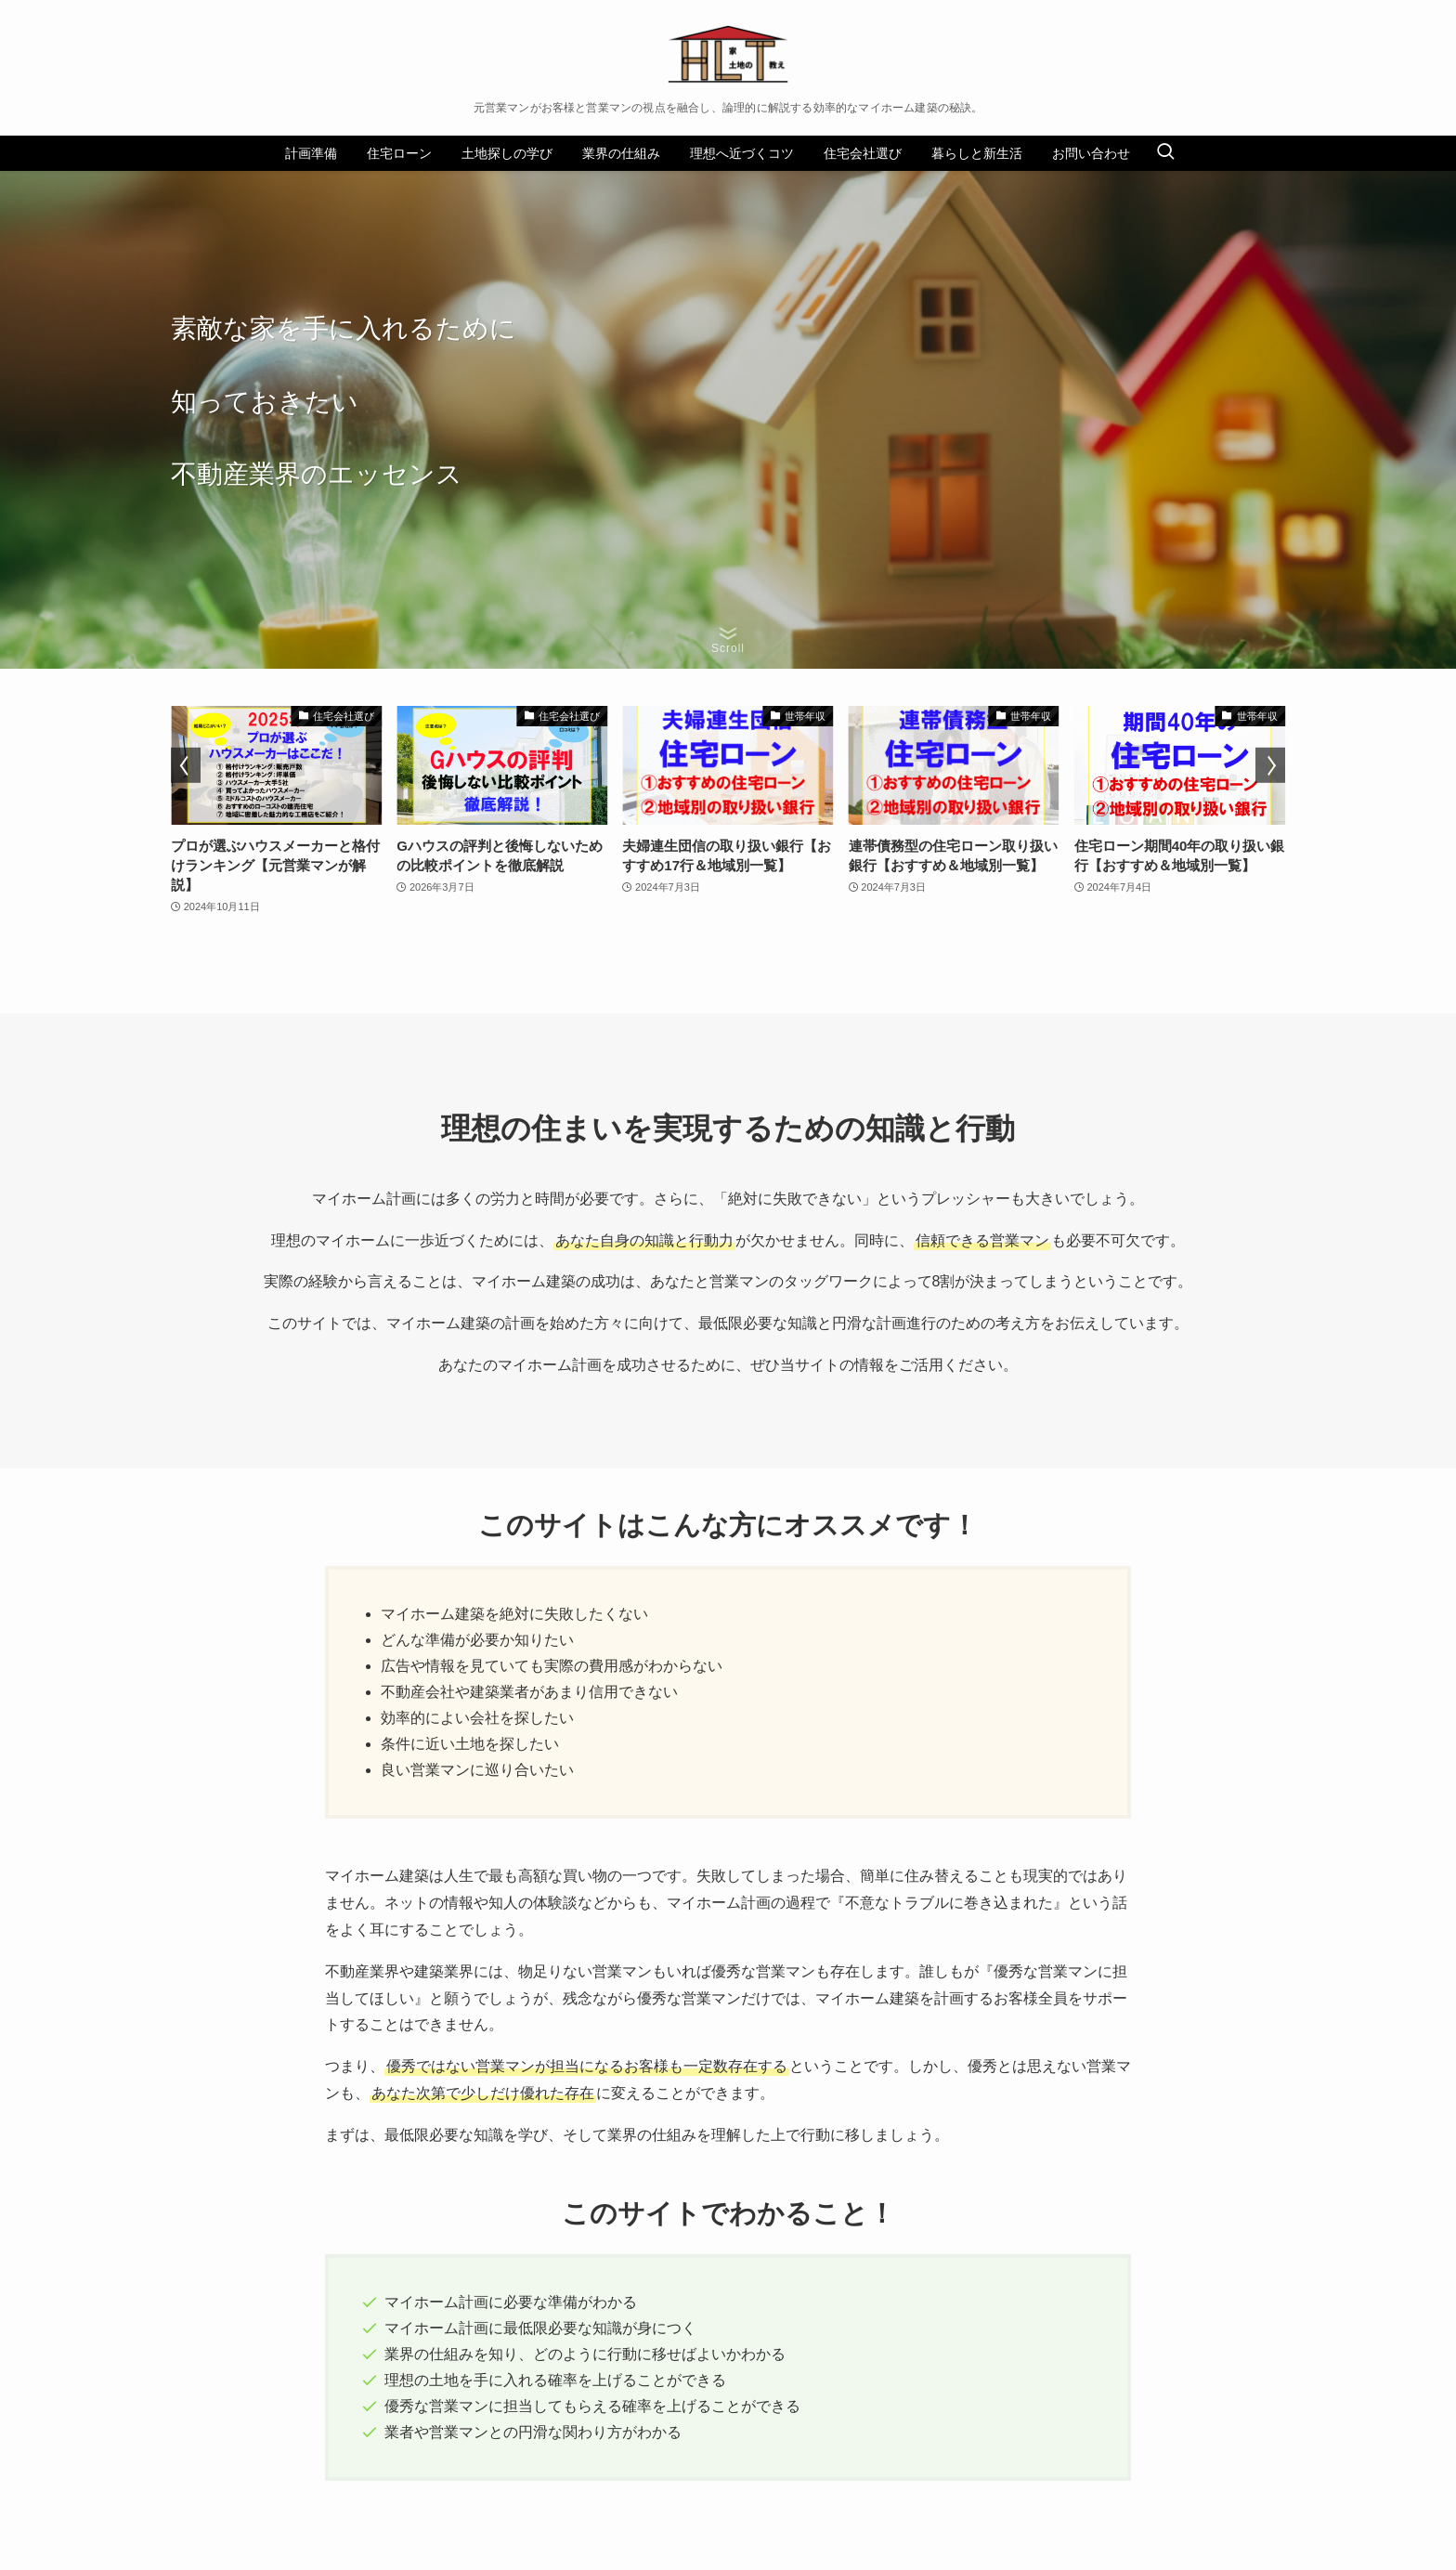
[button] (186, 765)
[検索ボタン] (1165, 153)
